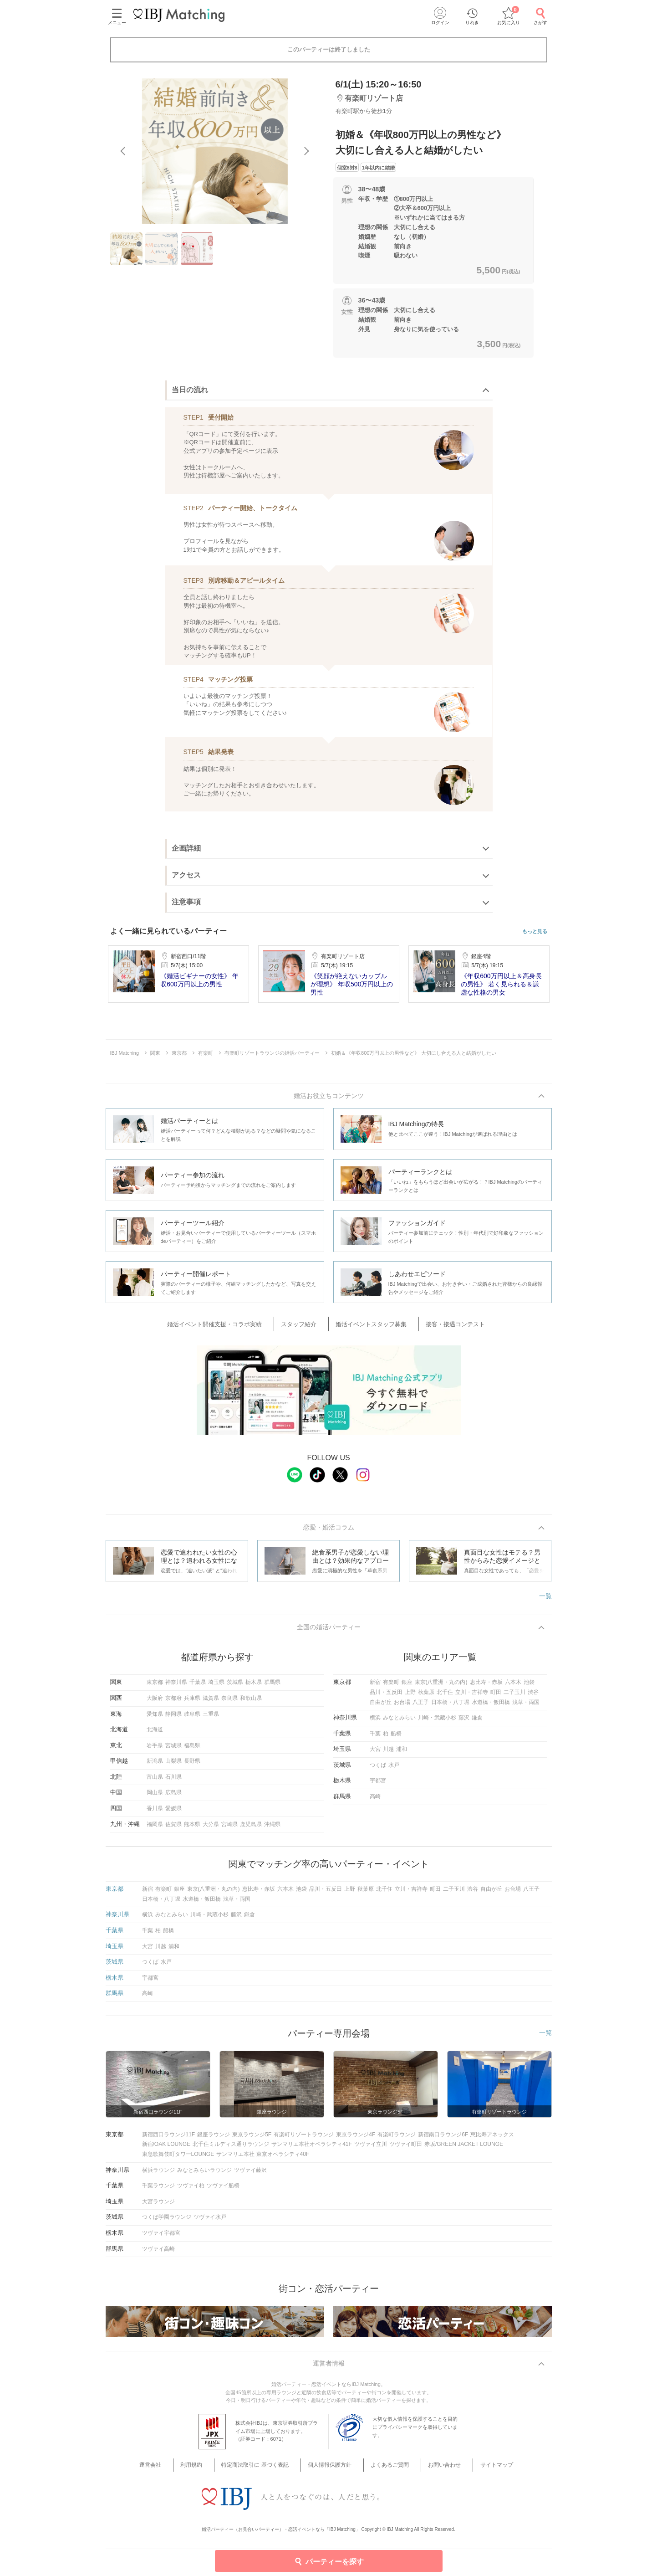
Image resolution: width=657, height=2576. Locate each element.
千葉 (375, 1737)
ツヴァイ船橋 (223, 2190)
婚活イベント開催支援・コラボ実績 (231, 1326)
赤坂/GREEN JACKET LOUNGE (463, 2148)
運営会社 (171, 2471)
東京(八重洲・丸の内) (441, 1686)
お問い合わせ (434, 2471)
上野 (410, 1696)
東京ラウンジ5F (251, 2138)
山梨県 (173, 1765)
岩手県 (155, 1749)
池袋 (529, 1686)
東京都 (155, 1686)
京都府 (173, 1702)
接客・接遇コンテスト (443, 1326)
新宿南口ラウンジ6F (443, 2138)
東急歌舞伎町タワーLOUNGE (178, 2158)
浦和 (401, 1753)
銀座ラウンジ (213, 2138)
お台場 (402, 1706)
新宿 (375, 1686)
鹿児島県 (251, 1828)
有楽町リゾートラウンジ (304, 2138)
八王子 (421, 1706)
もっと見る (534, 931)
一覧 (545, 1597)
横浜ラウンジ (158, 2174)
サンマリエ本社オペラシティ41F (311, 2148)
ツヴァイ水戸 (210, 2221)
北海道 (155, 1734)
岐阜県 (192, 1718)
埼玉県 (216, 1686)
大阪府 (155, 1702)
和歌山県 (251, 1702)
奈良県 (229, 1702)
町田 (495, 1696)
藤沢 (463, 1722)
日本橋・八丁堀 (450, 1706)
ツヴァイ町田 (405, 2148)
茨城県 (235, 1686)
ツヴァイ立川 (370, 2148)
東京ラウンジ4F (355, 2138)
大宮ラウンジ (158, 2205)
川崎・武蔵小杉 (437, 1722)
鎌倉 (477, 1722)
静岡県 (173, 1718)
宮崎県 (229, 1828)
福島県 (192, 1749)
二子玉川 (514, 1696)
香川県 (155, 1813)
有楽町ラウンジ (396, 2138)
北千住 (445, 1696)
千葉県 (197, 1686)
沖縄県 (272, 1828)
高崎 (375, 1801)
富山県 (155, 1781)
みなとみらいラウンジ (204, 2174)
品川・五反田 (386, 1696)
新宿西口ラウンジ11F (168, 2138)
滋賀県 (211, 1702)
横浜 (375, 1722)
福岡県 (155, 1828)
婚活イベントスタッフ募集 (368, 1326)
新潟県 (155, 1765)
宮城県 (173, 1749)
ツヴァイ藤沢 (250, 2174)
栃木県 (253, 1686)
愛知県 (155, 1718)
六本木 (513, 1686)
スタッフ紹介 (306, 1326)
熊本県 (192, 1828)
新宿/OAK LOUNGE (166, 2148)
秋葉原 (426, 1696)
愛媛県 (173, 1813)
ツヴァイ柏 (190, 2190)
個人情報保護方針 (332, 2471)
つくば (378, 1769)
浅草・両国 (526, 1706)
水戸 (393, 1769)
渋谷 (533, 1696)
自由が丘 (381, 1706)
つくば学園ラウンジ (166, 2221)
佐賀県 (173, 1828)
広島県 (173, 1797)
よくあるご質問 (386, 2471)
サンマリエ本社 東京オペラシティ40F (262, 2158)
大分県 (211, 1828)
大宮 (375, 1753)
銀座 (407, 1686)
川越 (388, 1753)
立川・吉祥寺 (471, 1696)
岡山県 (155, 1797)
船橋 (396, 1737)
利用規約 (205, 2471)
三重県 (211, 1718)
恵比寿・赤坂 (486, 1686)
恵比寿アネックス (492, 2138)
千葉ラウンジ (158, 2190)
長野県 (192, 1765)
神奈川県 (176, 1686)
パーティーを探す (328, 2560)
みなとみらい (399, 1722)
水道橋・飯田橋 (491, 1706)
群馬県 (272, 1686)
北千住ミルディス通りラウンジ (231, 2148)
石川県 (173, 1781)
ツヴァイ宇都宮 (161, 2237)
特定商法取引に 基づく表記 (262, 2471)
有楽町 (391, 1686)
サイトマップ (479, 2471)
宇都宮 (378, 1785)
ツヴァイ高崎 (158, 2253)
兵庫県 (192, 1702)
